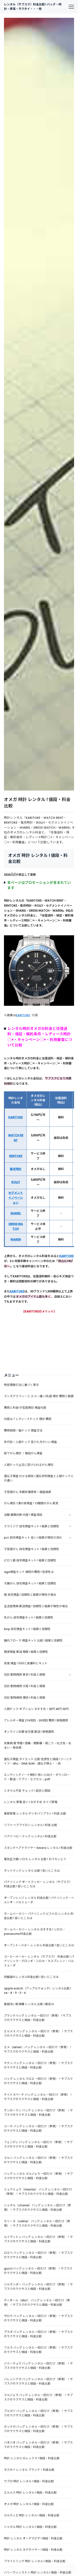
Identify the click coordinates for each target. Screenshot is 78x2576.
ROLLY (15, 1182)
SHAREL (15, 1213)
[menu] (71, 6)
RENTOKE (15, 1156)
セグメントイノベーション (15, 1198)
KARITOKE (23, 1015)
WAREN (15, 1239)
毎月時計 (15, 1169)
